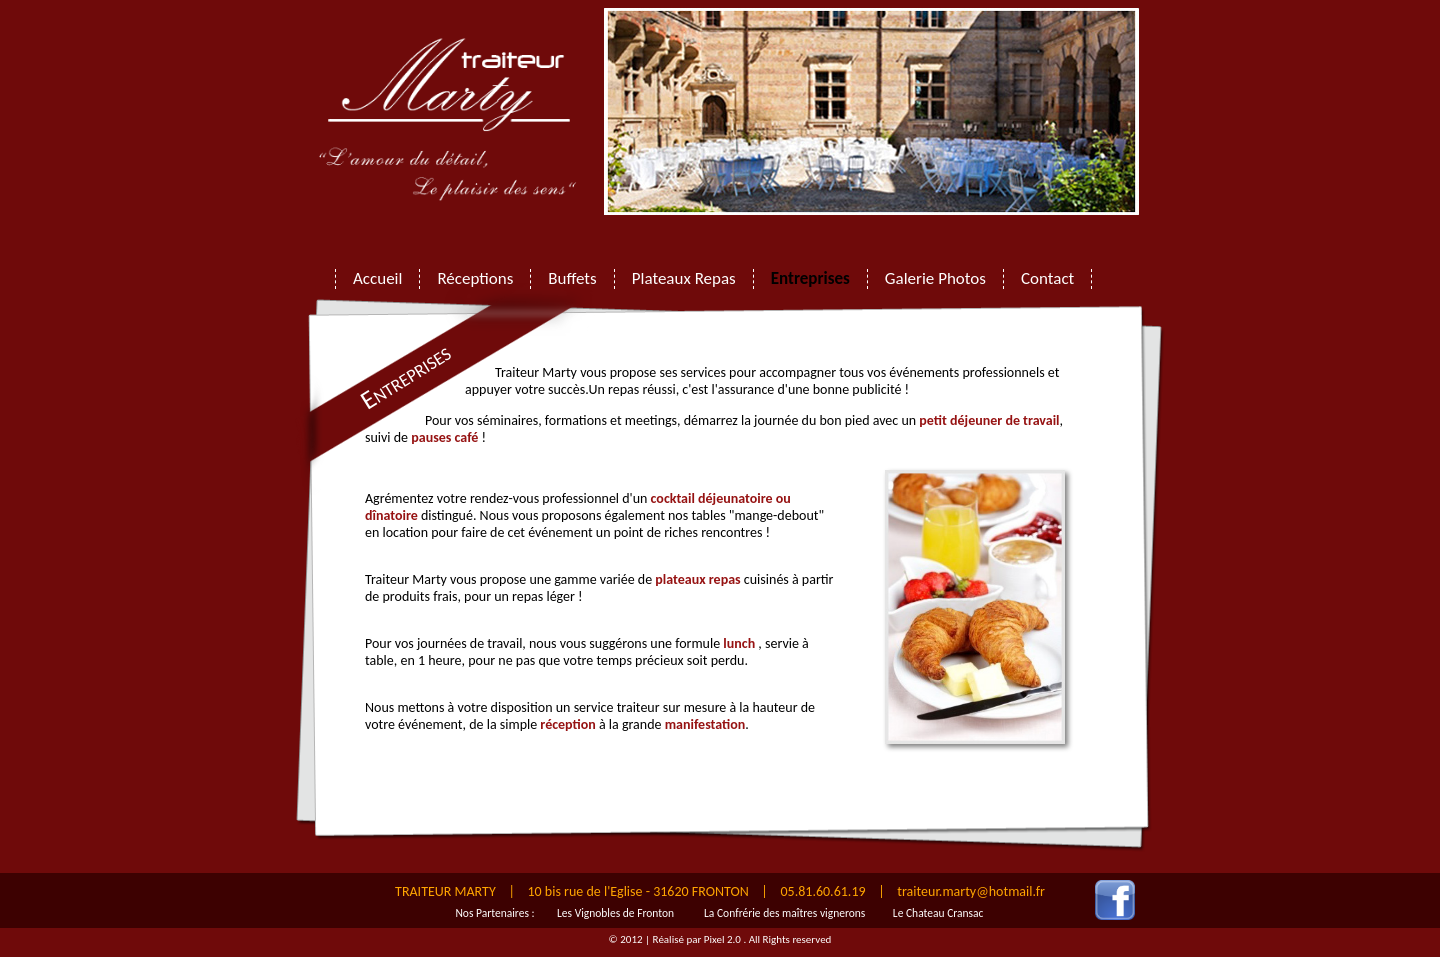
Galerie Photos (935, 279)
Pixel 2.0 (724, 939)
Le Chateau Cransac (938, 913)
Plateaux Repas (684, 279)
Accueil (377, 279)
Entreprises (810, 279)
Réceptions (475, 279)
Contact (1047, 279)
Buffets (572, 279)
